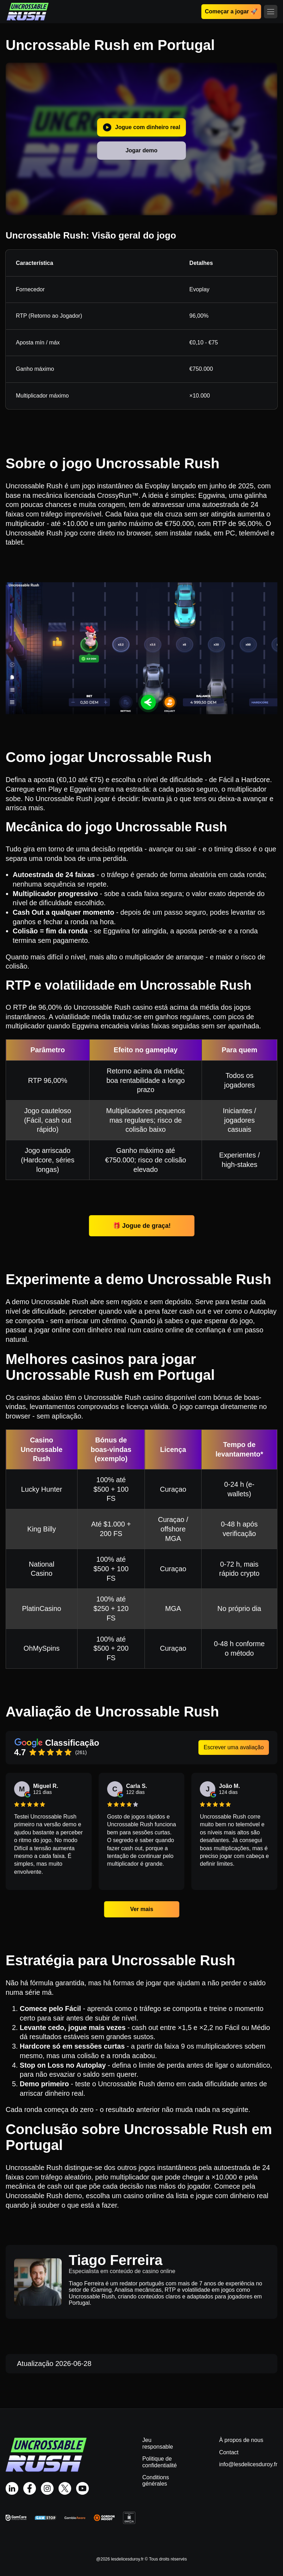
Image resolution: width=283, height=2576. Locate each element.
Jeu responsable (157, 2443)
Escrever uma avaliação (234, 1747)
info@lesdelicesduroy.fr (248, 2464)
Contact (229, 2452)
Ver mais (141, 1909)
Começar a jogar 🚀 (231, 11)
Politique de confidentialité (159, 2462)
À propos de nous (241, 2440)
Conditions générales (155, 2480)
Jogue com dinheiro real (141, 127)
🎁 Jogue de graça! (141, 1225)
